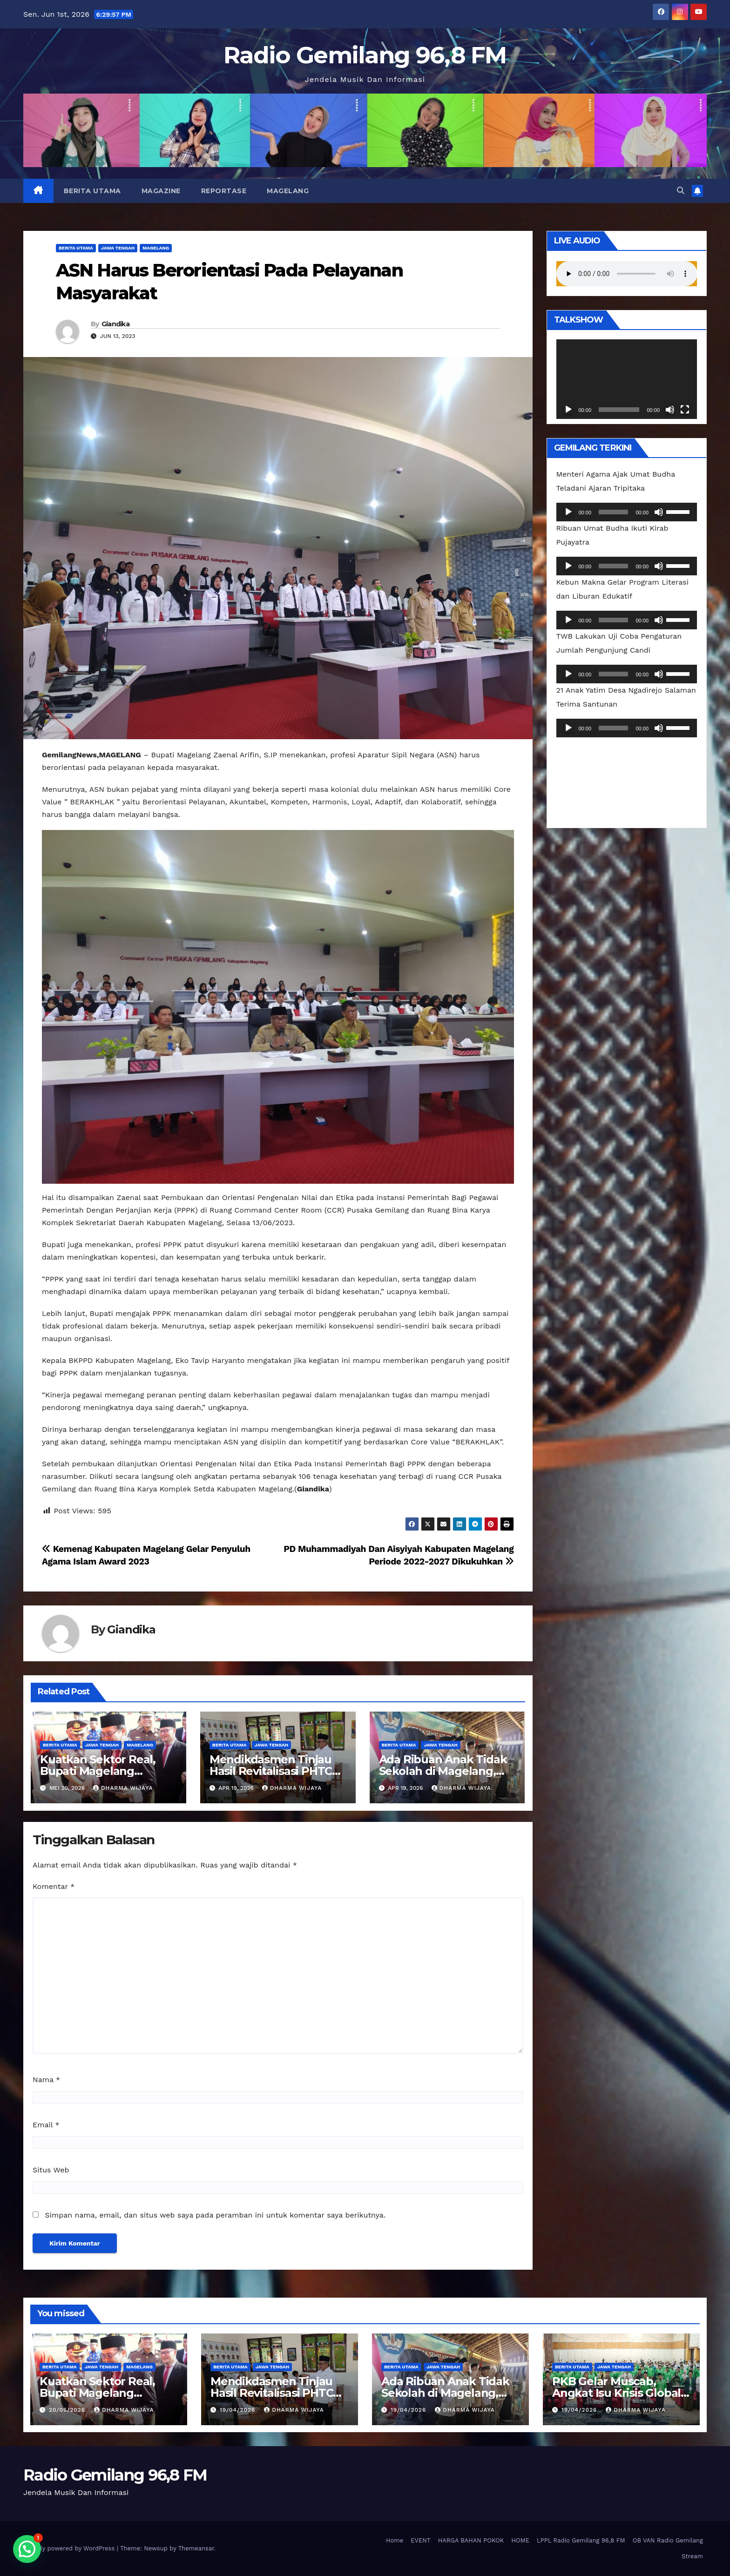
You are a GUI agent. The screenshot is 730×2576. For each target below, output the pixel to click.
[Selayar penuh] (684, 409)
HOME (520, 2540)
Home (394, 2540)
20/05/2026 (68, 2410)
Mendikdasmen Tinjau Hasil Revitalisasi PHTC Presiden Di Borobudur (273, 1771)
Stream (692, 2556)
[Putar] (568, 409)
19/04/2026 (238, 2410)
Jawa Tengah (118, 247)
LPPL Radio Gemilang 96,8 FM (581, 2540)
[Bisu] (670, 409)
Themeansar (196, 2548)
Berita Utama (92, 191)
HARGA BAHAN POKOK (471, 2540)
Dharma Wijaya (123, 1788)
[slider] (613, 512)
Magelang (288, 191)
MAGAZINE (161, 191)
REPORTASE (224, 191)
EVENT (420, 2540)
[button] (680, 190)
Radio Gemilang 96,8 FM (365, 55)
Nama (46, 2079)
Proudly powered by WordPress (70, 2548)
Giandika (115, 324)
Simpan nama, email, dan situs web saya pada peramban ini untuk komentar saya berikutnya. (215, 2215)
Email (46, 2124)
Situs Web (51, 2169)
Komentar (53, 1886)
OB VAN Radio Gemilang (668, 2540)
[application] (626, 378)
